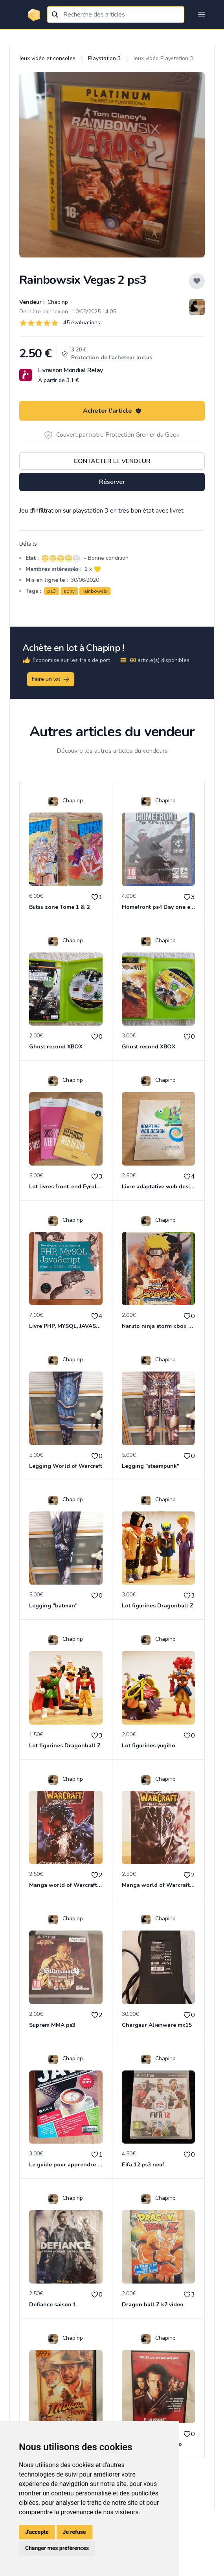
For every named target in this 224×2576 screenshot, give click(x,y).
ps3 (51, 591)
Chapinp (57, 302)
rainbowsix (95, 591)
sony (69, 591)
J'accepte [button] (37, 2532)
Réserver (112, 482)
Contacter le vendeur (112, 461)
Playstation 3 (104, 58)
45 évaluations (81, 322)
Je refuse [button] (74, 2532)
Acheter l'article (112, 410)
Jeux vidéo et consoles (47, 58)
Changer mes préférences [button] (57, 2548)
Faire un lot (51, 679)
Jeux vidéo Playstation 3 (163, 58)
